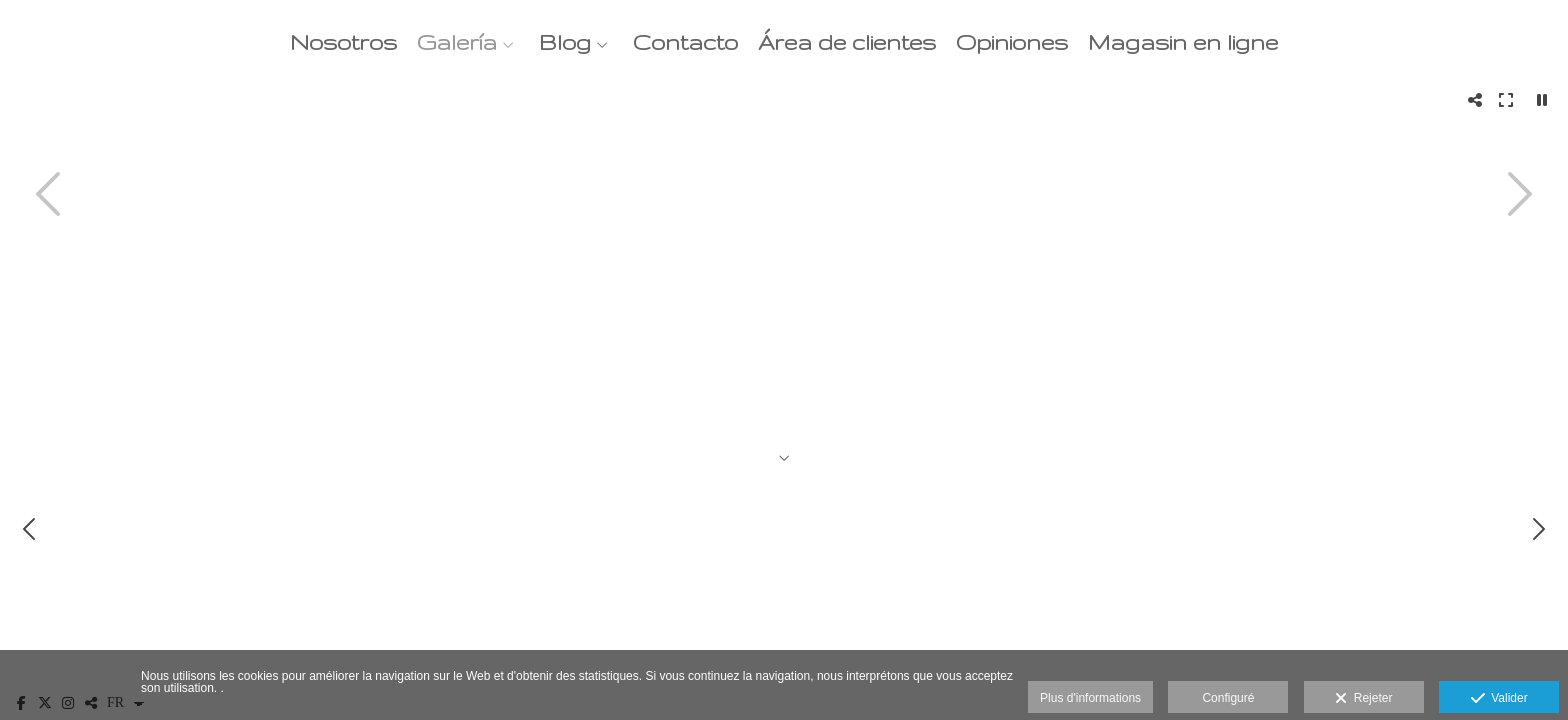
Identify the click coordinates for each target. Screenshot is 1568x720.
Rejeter (1363, 699)
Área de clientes (847, 42)
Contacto (685, 42)
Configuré (1228, 698)
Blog (565, 42)
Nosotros (343, 42)
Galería (457, 42)
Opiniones (1012, 42)
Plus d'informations (1090, 698)
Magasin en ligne (1183, 42)
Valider (1499, 699)
